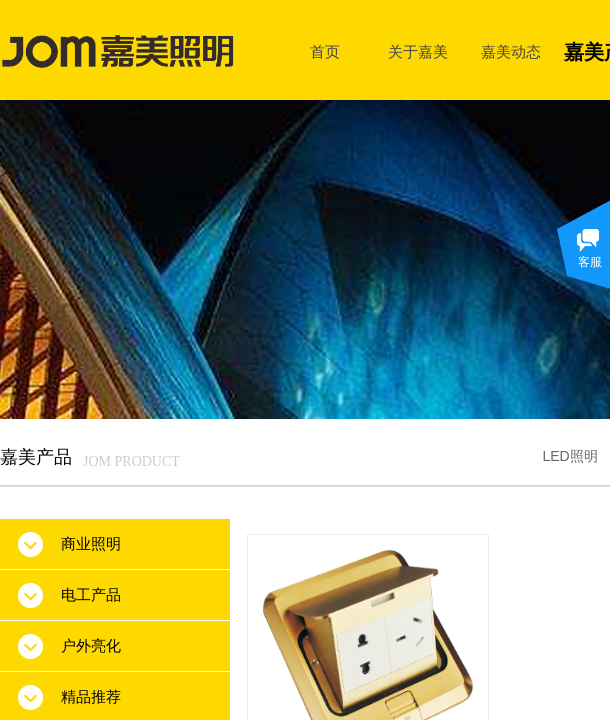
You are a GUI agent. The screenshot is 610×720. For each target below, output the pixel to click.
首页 (325, 51)
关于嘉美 (418, 51)
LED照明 (569, 456)
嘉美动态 (511, 51)
